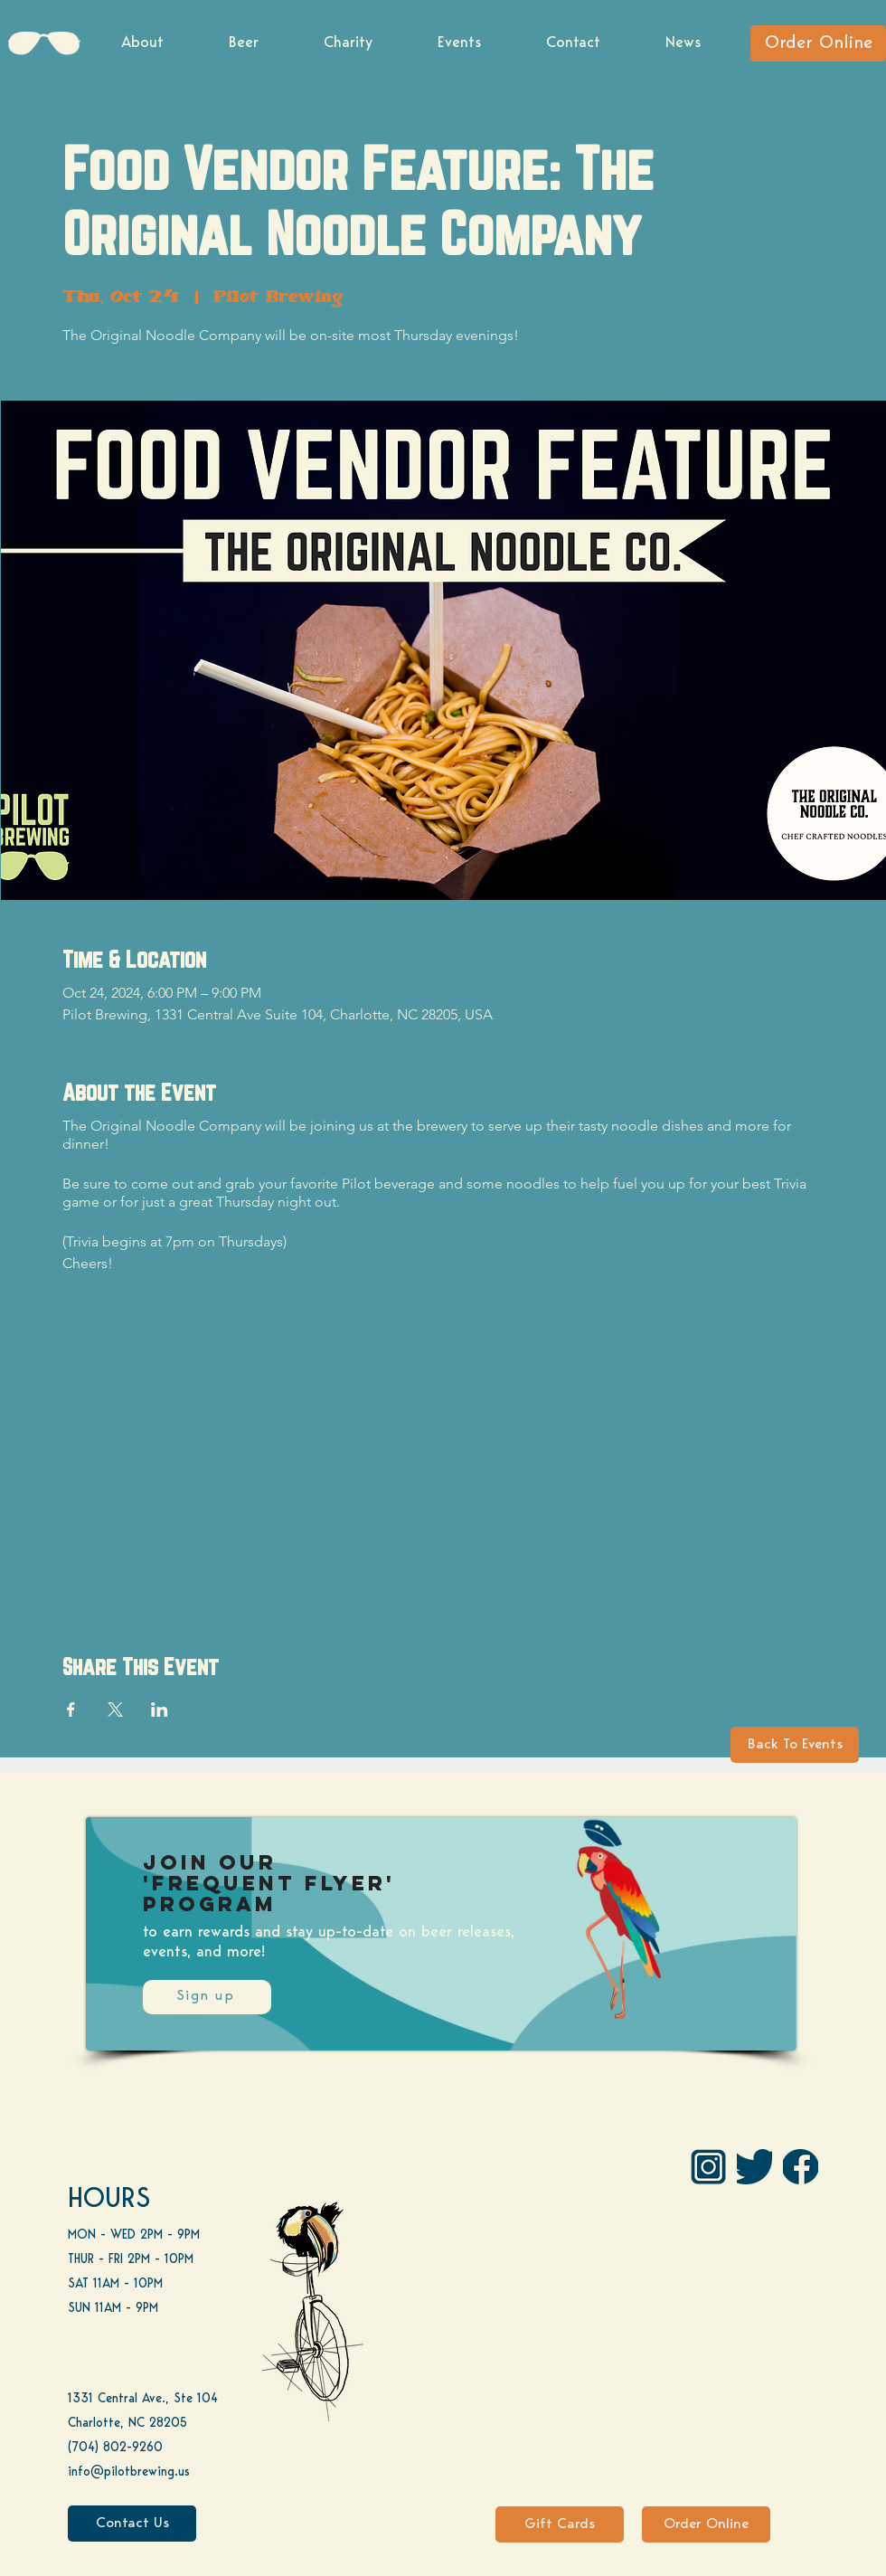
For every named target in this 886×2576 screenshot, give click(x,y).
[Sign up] (207, 1997)
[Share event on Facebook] (71, 1709)
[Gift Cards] (559, 2524)
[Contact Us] (132, 2523)
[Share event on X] (115, 1709)
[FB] (800, 2166)
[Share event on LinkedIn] (159, 1709)
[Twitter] (754, 2166)
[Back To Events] (794, 1745)
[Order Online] (818, 43)
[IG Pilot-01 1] (708, 2166)
